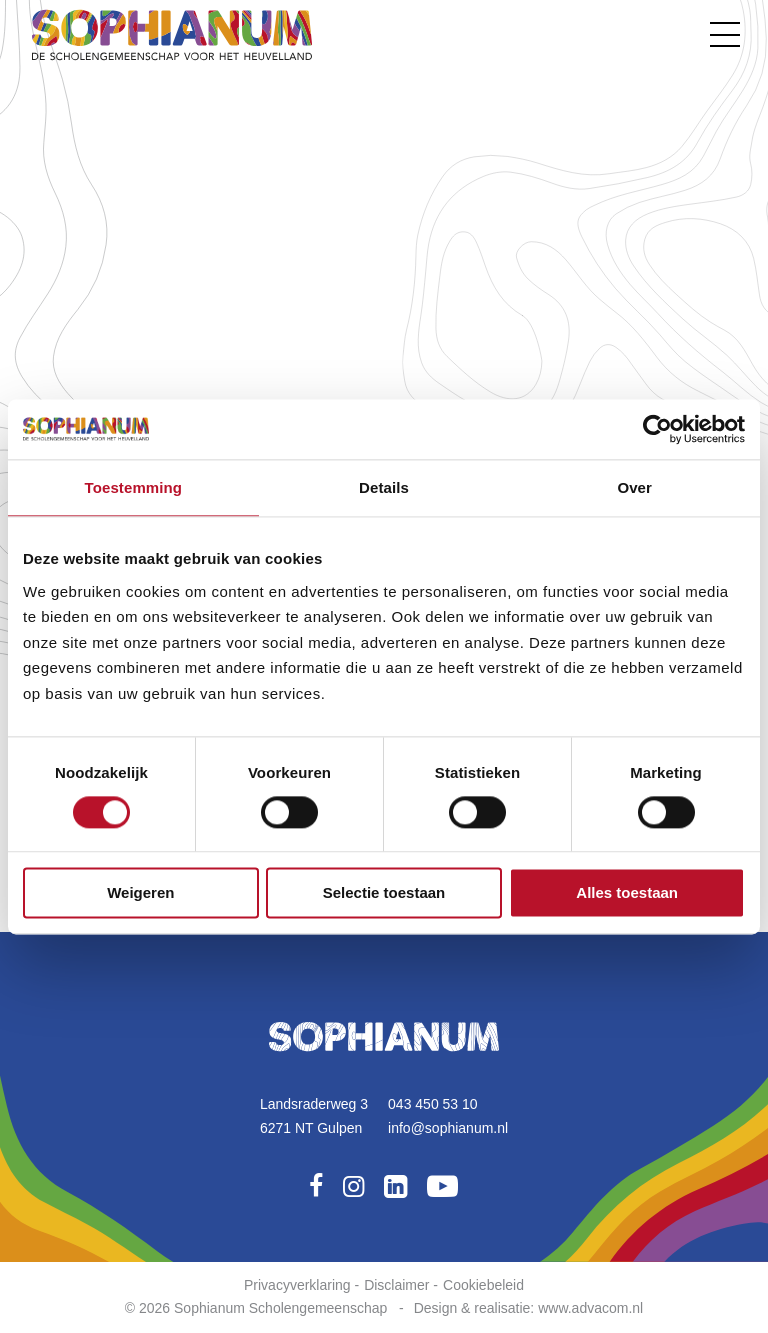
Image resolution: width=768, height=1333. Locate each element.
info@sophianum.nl (448, 1128)
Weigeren (140, 892)
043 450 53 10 (433, 1104)
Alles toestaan (627, 892)
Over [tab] (634, 487)
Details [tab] (384, 487)
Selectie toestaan (384, 892)
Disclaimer (396, 1285)
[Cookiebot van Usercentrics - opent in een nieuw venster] (657, 429)
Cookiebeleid (483, 1285)
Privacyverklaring (297, 1285)
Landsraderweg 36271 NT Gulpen (314, 1116)
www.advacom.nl (590, 1308)
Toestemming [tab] (134, 487)
